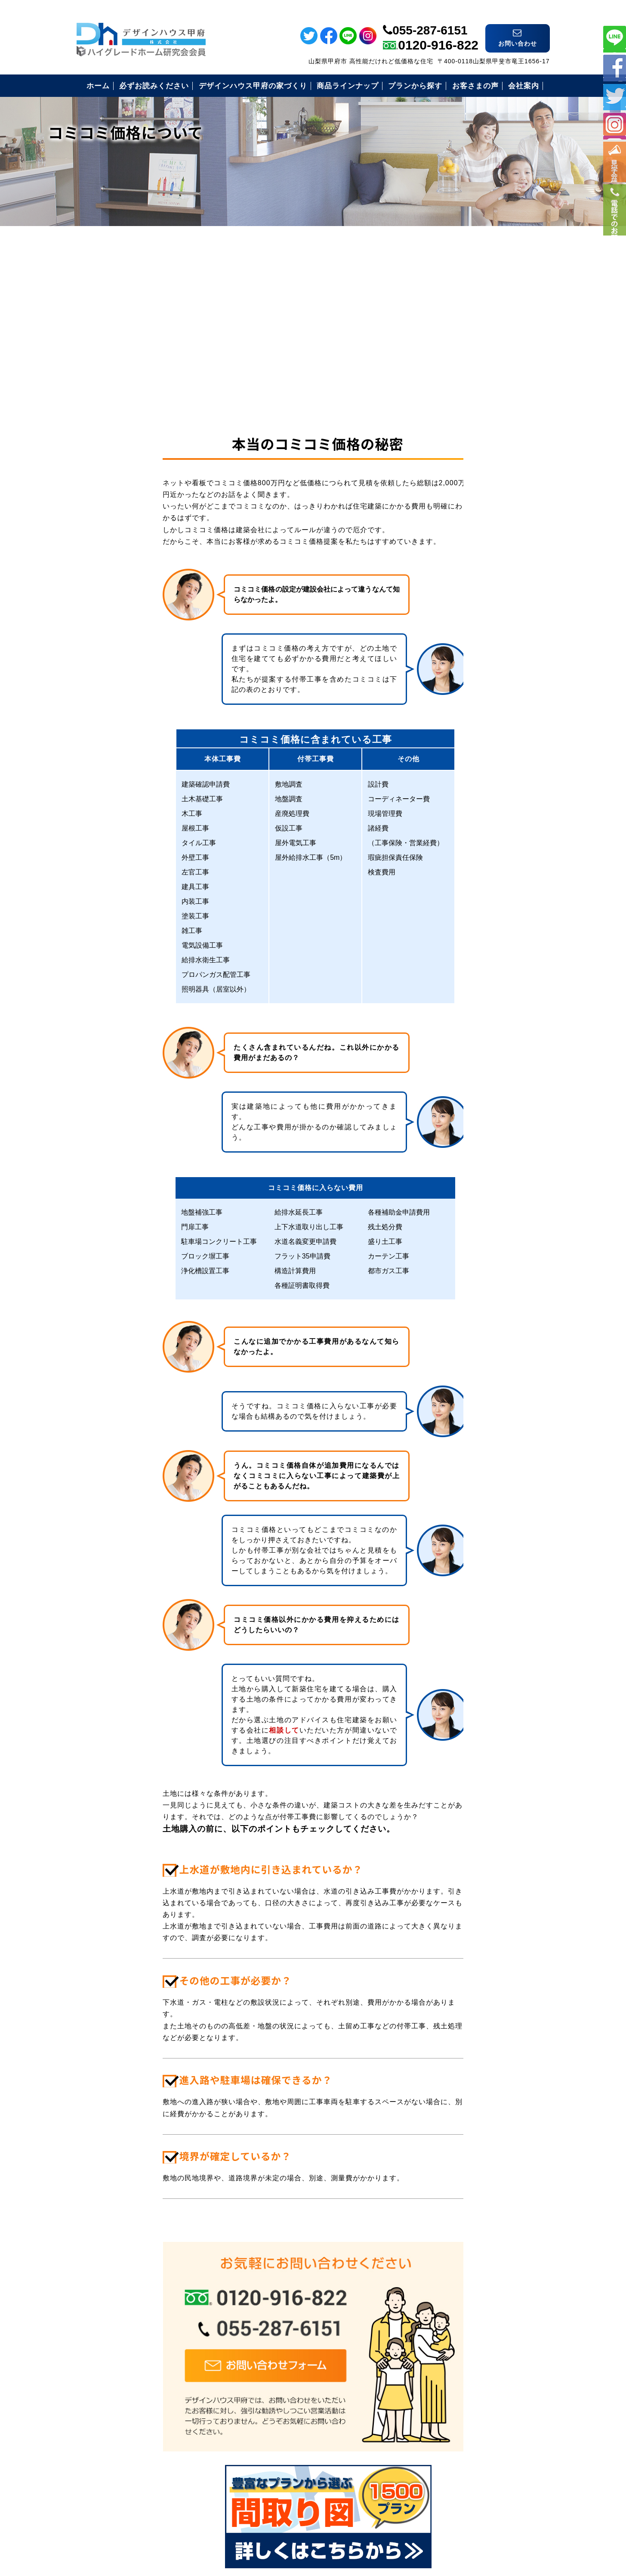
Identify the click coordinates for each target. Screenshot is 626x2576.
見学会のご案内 (453, 586)
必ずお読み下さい (457, 481)
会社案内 (442, 607)
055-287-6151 (429, 14)
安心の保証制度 (453, 502)
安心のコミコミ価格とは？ (472, 523)
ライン (614, 37)
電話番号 (614, 252)
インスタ (614, 125)
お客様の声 (446, 565)
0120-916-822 (438, 29)
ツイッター (614, 95)
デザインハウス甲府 (313, 2512)
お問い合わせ (450, 628)
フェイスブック (614, 66)
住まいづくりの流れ (461, 544)
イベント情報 (614, 172)
